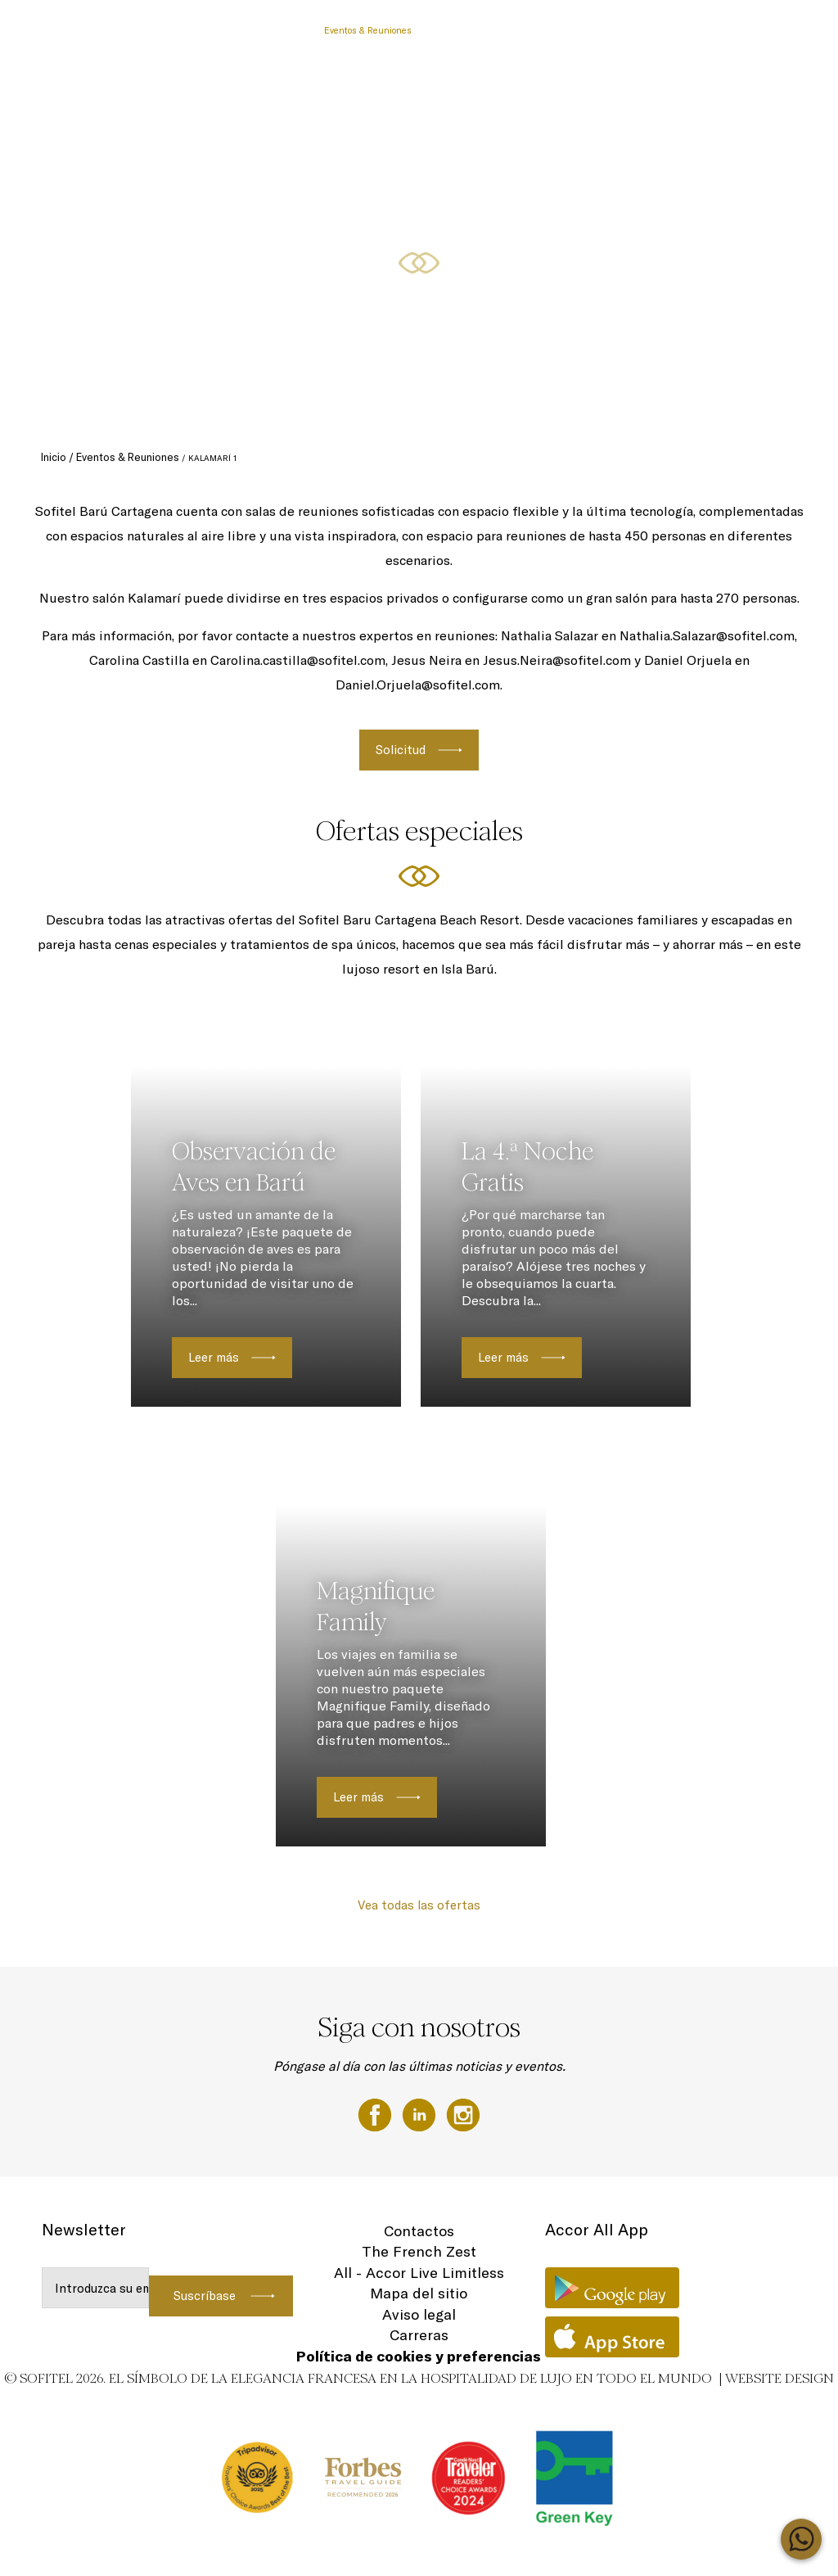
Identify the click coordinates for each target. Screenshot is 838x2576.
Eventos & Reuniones (368, 30)
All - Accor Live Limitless (419, 2272)
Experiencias (556, 30)
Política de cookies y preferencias (418, 2356)
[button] (806, 410)
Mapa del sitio (418, 2293)
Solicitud (401, 749)
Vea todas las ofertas (419, 1905)
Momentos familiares (471, 30)
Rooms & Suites (723, 30)
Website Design (779, 2378)
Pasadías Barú (223, 30)
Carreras (419, 2334)
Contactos (419, 2230)
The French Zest (419, 2251)
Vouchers (288, 30)
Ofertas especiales (637, 30)
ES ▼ (783, 30)
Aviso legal (419, 2314)
